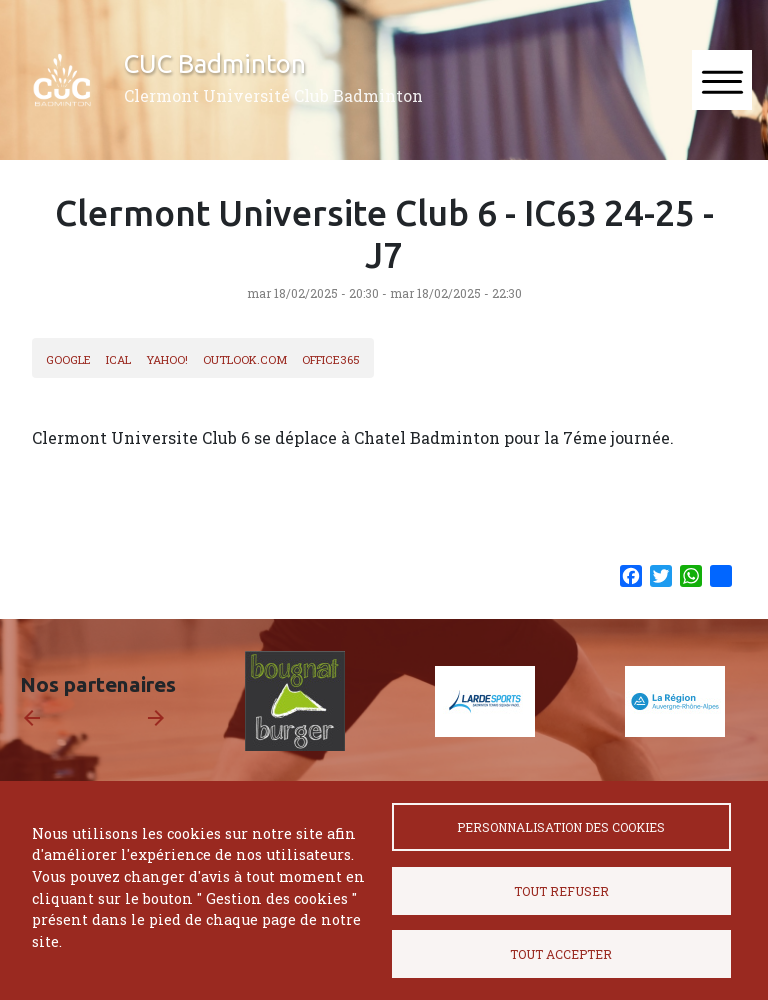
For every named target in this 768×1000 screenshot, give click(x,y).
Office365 (331, 359)
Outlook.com (245, 359)
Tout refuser (561, 891)
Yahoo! (167, 359)
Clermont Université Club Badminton (273, 95)
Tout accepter (561, 954)
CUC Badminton (215, 63)
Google (68, 359)
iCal (118, 359)
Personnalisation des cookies (561, 827)
